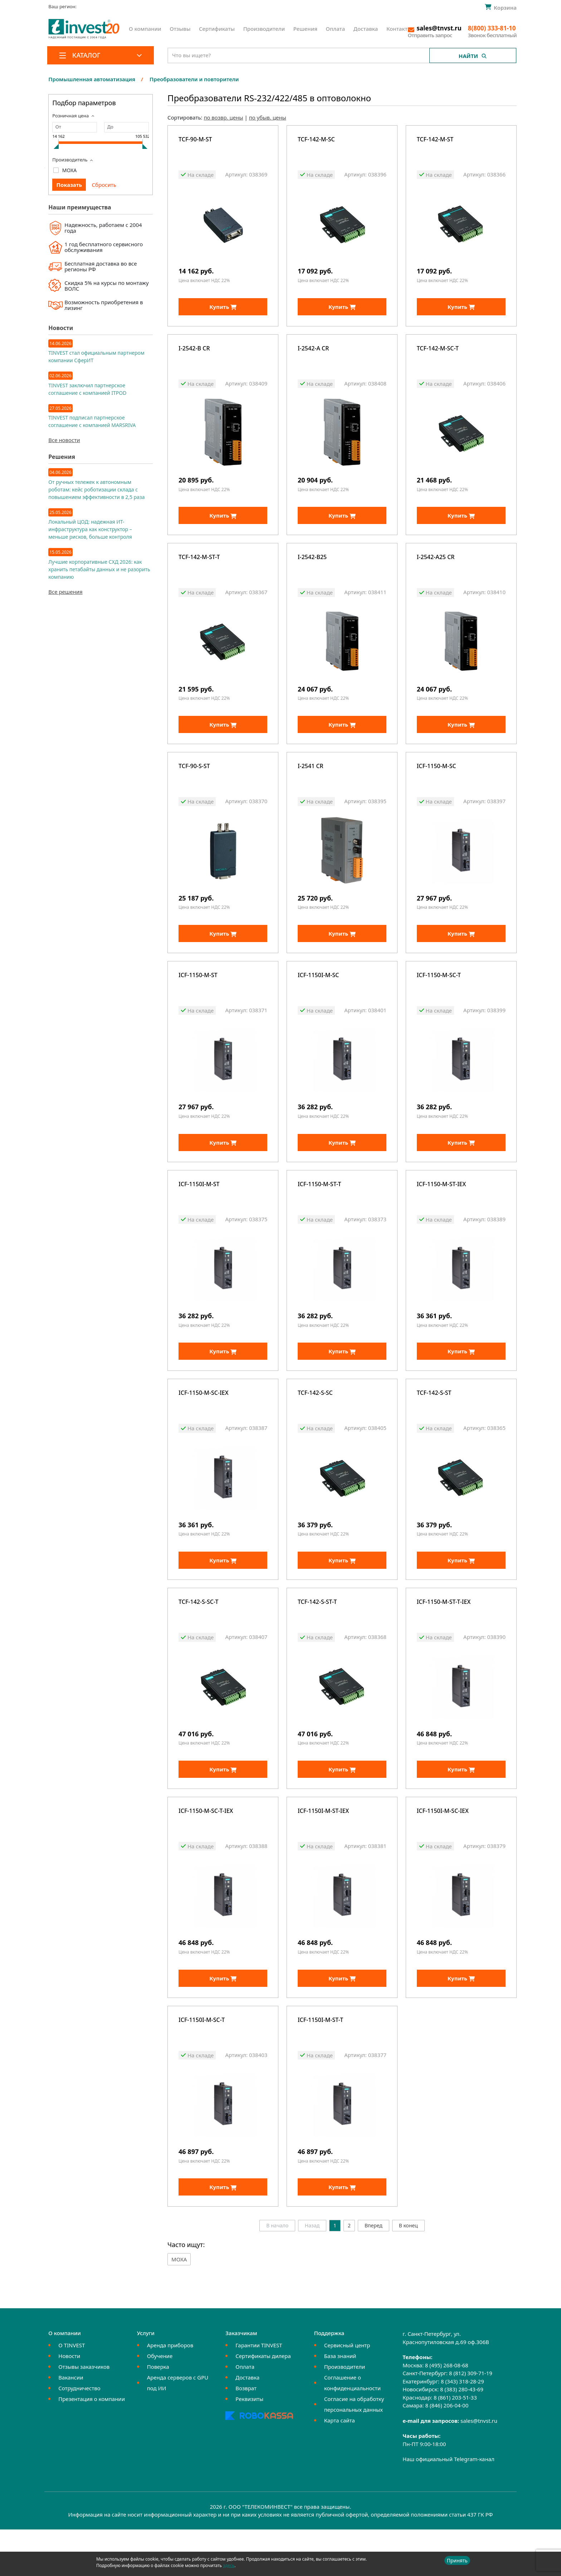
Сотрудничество (79, 2435)
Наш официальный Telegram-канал (448, 2505)
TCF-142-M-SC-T (438, 353)
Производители (264, 28)
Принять (457, 2560)
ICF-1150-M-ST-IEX (441, 1207)
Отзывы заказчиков (83, 2413)
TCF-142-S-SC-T (198, 1634)
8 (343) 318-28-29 (462, 2427)
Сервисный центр (347, 2392)
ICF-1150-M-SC (436, 780)
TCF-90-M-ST (195, 139)
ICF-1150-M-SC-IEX (203, 1421)
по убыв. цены (267, 117)
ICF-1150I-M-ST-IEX (323, 1848)
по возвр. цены (223, 117)
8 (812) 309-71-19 (470, 2420)
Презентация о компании (91, 2445)
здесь (228, 2565)
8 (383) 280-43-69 (461, 2436)
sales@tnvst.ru (478, 2467)
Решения (305, 28)
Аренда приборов (170, 2392)
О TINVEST (71, 2392)
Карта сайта (339, 2467)
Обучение (159, 2402)
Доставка (365, 28)
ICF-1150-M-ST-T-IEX (443, 1634)
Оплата (335, 28)
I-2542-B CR (194, 353)
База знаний (340, 2402)
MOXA (69, 170)
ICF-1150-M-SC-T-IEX (206, 1848)
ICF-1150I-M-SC (318, 994)
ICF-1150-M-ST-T (319, 1207)
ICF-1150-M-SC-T (439, 994)
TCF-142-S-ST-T (317, 1634)
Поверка (158, 2413)
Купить (222, 311)
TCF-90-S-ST (194, 780)
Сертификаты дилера (263, 2402)
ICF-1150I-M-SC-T (202, 2062)
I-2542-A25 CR (436, 566)
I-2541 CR (310, 780)
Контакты (399, 28)
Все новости (64, 439)
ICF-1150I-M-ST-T (320, 2062)
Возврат (246, 2435)
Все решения (65, 591)
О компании (145, 28)
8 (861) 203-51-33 (455, 2444)
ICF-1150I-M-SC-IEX (443, 1848)
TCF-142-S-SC (315, 1421)
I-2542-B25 (312, 566)
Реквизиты (249, 2445)
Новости (69, 2402)
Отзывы (180, 28)
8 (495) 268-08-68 (446, 2411)
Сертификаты (217, 28)
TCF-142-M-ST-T (199, 566)
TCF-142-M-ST (435, 139)
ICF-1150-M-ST (198, 994)
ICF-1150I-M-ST (199, 1207)
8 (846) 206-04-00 (446, 2452)
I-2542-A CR (313, 353)
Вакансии (70, 2424)
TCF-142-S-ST (434, 1421)
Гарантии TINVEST (258, 2392)
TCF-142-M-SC (316, 139)
